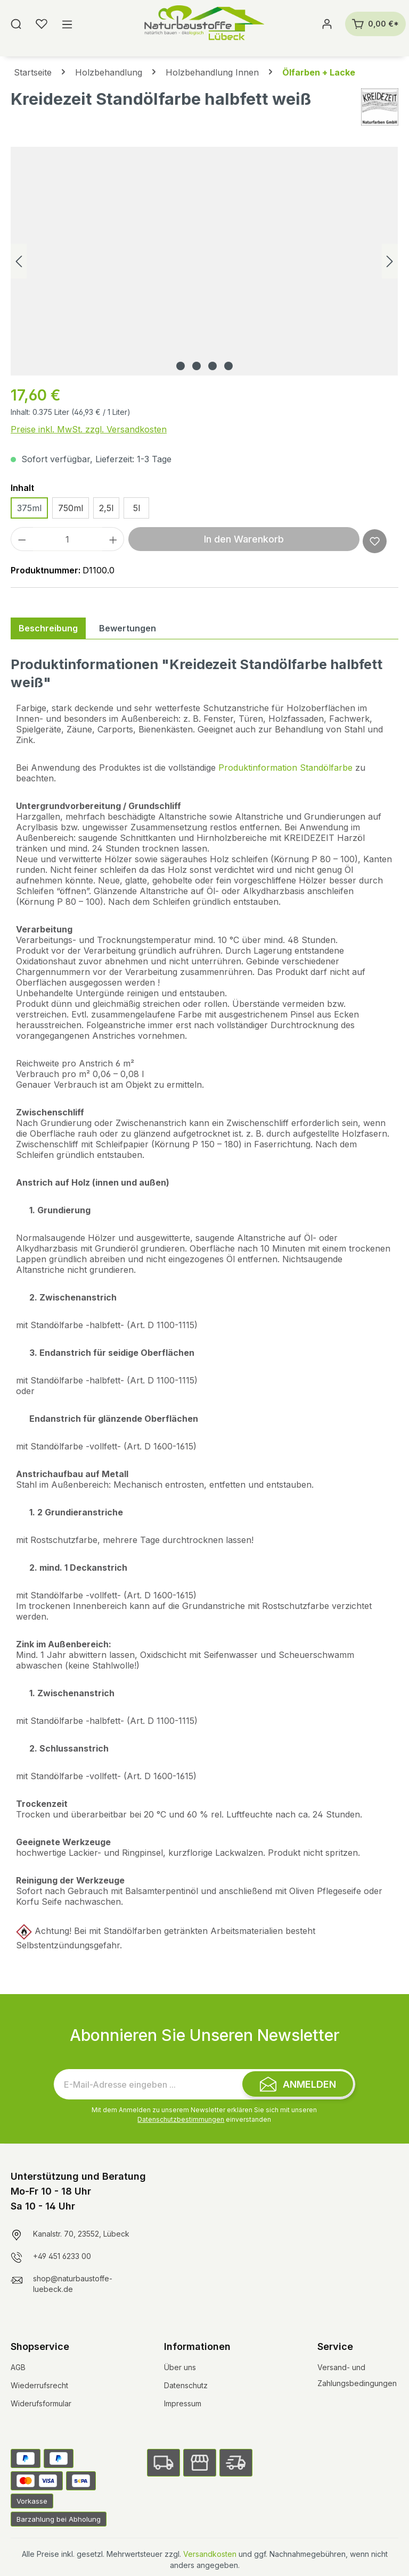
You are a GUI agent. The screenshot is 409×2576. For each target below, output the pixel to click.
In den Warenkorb (244, 539)
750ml (70, 508)
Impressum (182, 2403)
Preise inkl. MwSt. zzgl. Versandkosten (89, 429)
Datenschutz (186, 2385)
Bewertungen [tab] (127, 628)
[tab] (48, 628)
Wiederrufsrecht (39, 2385)
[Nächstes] (390, 261)
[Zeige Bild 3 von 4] (212, 366)
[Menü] (67, 24)
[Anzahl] (67, 539)
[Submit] (298, 2084)
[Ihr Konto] (327, 24)
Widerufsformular (41, 2403)
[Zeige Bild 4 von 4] (228, 366)
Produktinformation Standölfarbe (285, 767)
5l (136, 508)
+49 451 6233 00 (62, 2256)
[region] (204, 261)
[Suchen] (16, 24)
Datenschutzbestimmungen (180, 2119)
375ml (29, 508)
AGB (18, 2367)
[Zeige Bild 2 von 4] (196, 366)
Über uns (180, 2367)
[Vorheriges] (19, 261)
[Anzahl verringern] (22, 539)
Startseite (33, 72)
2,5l (106, 508)
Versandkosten (209, 2553)
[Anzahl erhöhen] (113, 539)
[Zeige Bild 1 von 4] (180, 366)
